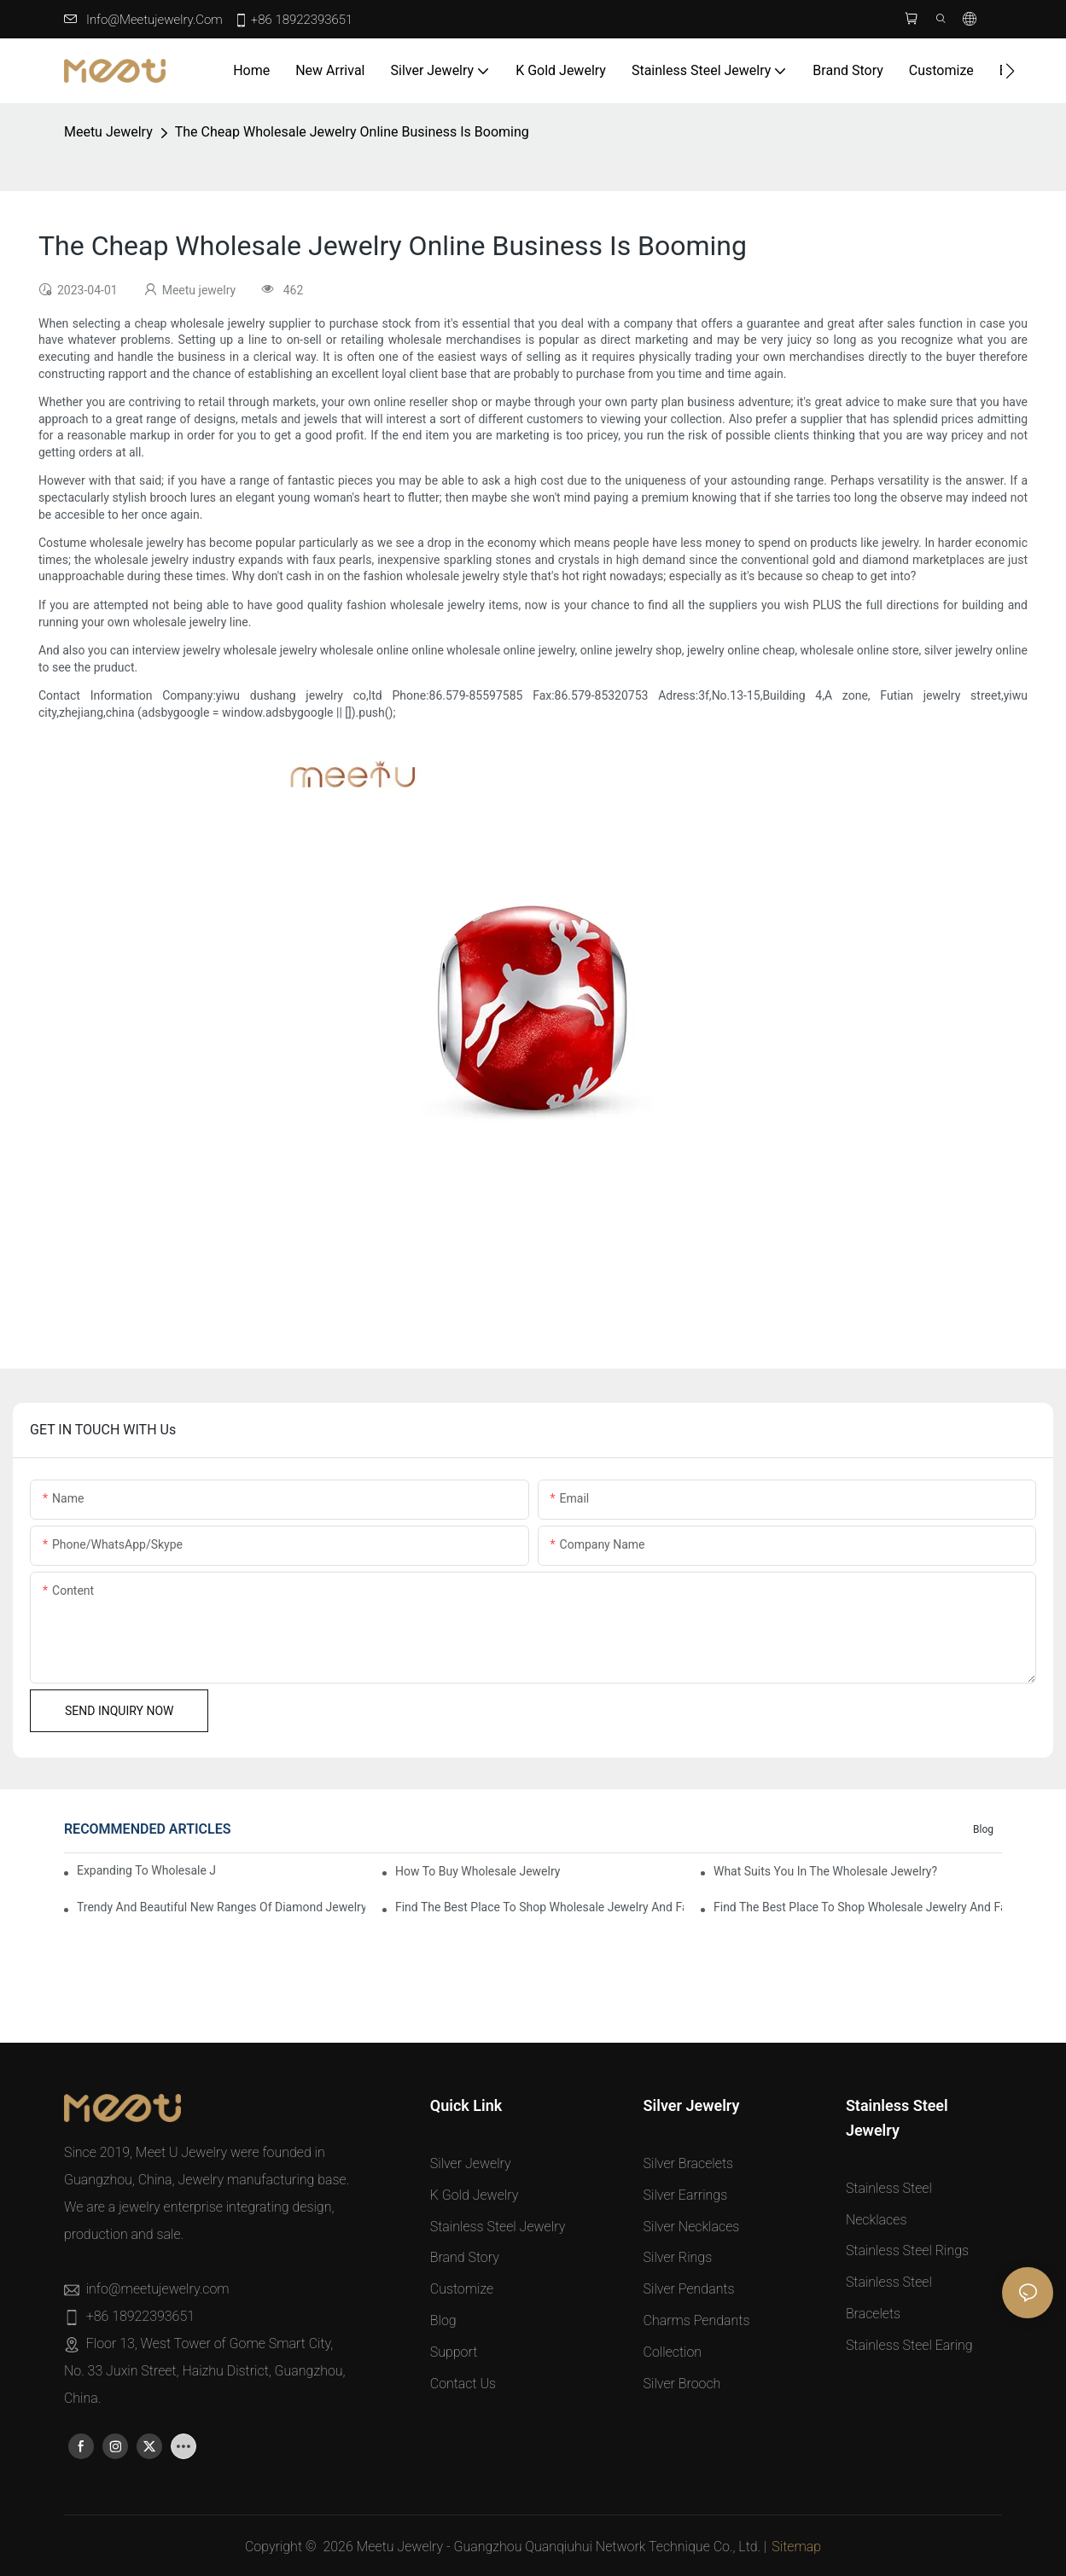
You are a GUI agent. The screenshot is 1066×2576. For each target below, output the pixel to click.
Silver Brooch (682, 2383)
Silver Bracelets (688, 2163)
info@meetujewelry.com (154, 19)
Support (454, 2352)
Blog (983, 1829)
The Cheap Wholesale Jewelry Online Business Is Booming (352, 132)
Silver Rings (678, 2257)
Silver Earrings (686, 2195)
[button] (1010, 71)
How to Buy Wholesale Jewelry (477, 1871)
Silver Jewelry (470, 2163)
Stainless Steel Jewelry (498, 2226)
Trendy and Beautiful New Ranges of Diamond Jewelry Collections (221, 1907)
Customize (461, 2289)
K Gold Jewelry (474, 2195)
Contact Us (463, 2383)
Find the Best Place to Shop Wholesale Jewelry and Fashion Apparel (539, 1907)
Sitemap (796, 2546)
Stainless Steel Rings (907, 2250)
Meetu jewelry (108, 132)
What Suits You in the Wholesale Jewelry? (825, 1871)
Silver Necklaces (692, 2226)
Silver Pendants (689, 2289)
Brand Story (464, 2257)
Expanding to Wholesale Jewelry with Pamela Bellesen (146, 1870)
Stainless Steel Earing (909, 2345)
